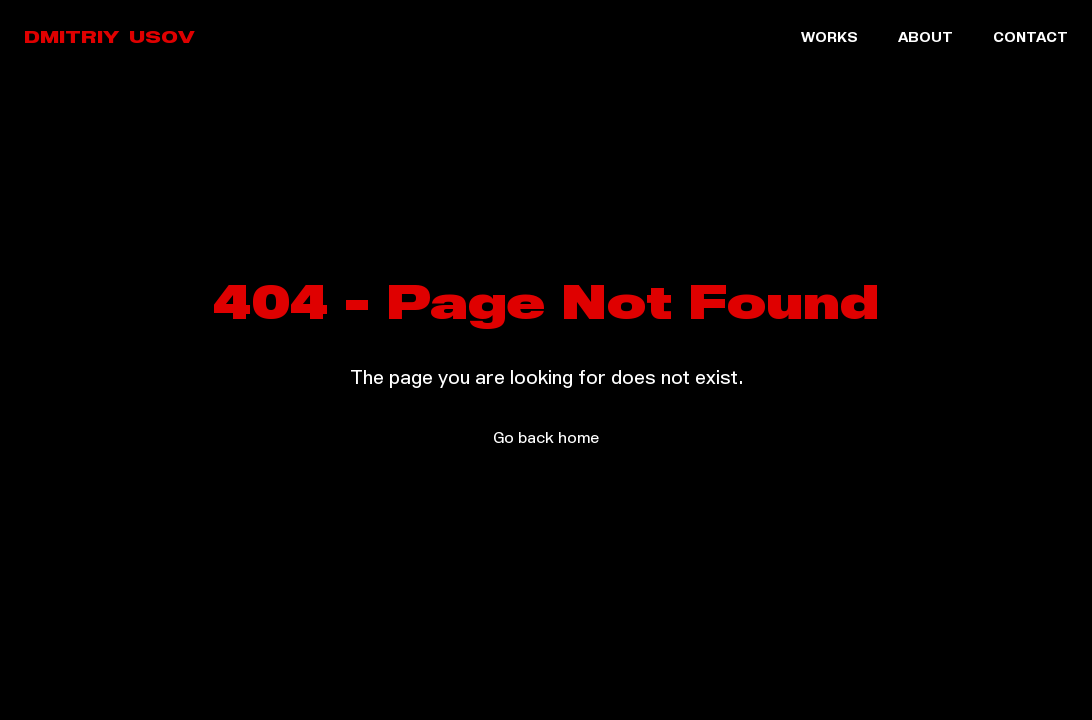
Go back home (546, 439)
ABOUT (925, 38)
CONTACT (1030, 38)
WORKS (829, 38)
